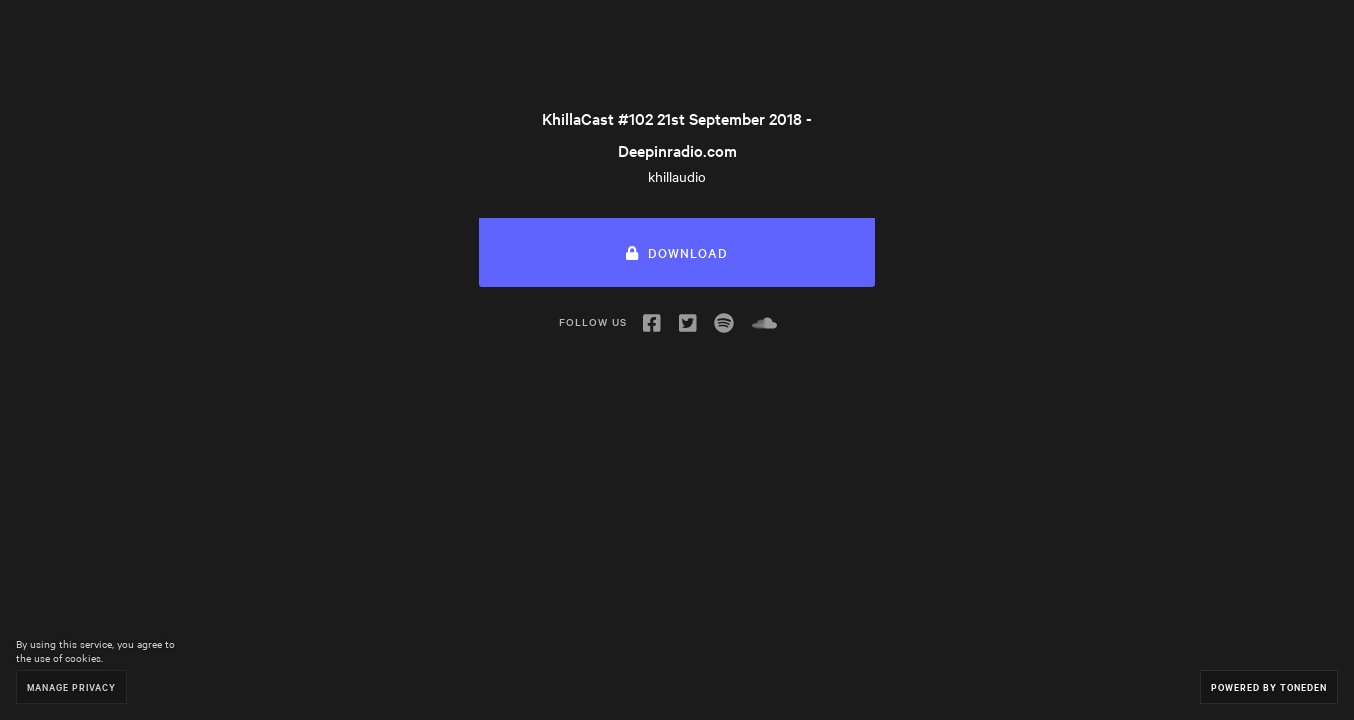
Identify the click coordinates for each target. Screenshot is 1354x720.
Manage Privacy (71, 686)
